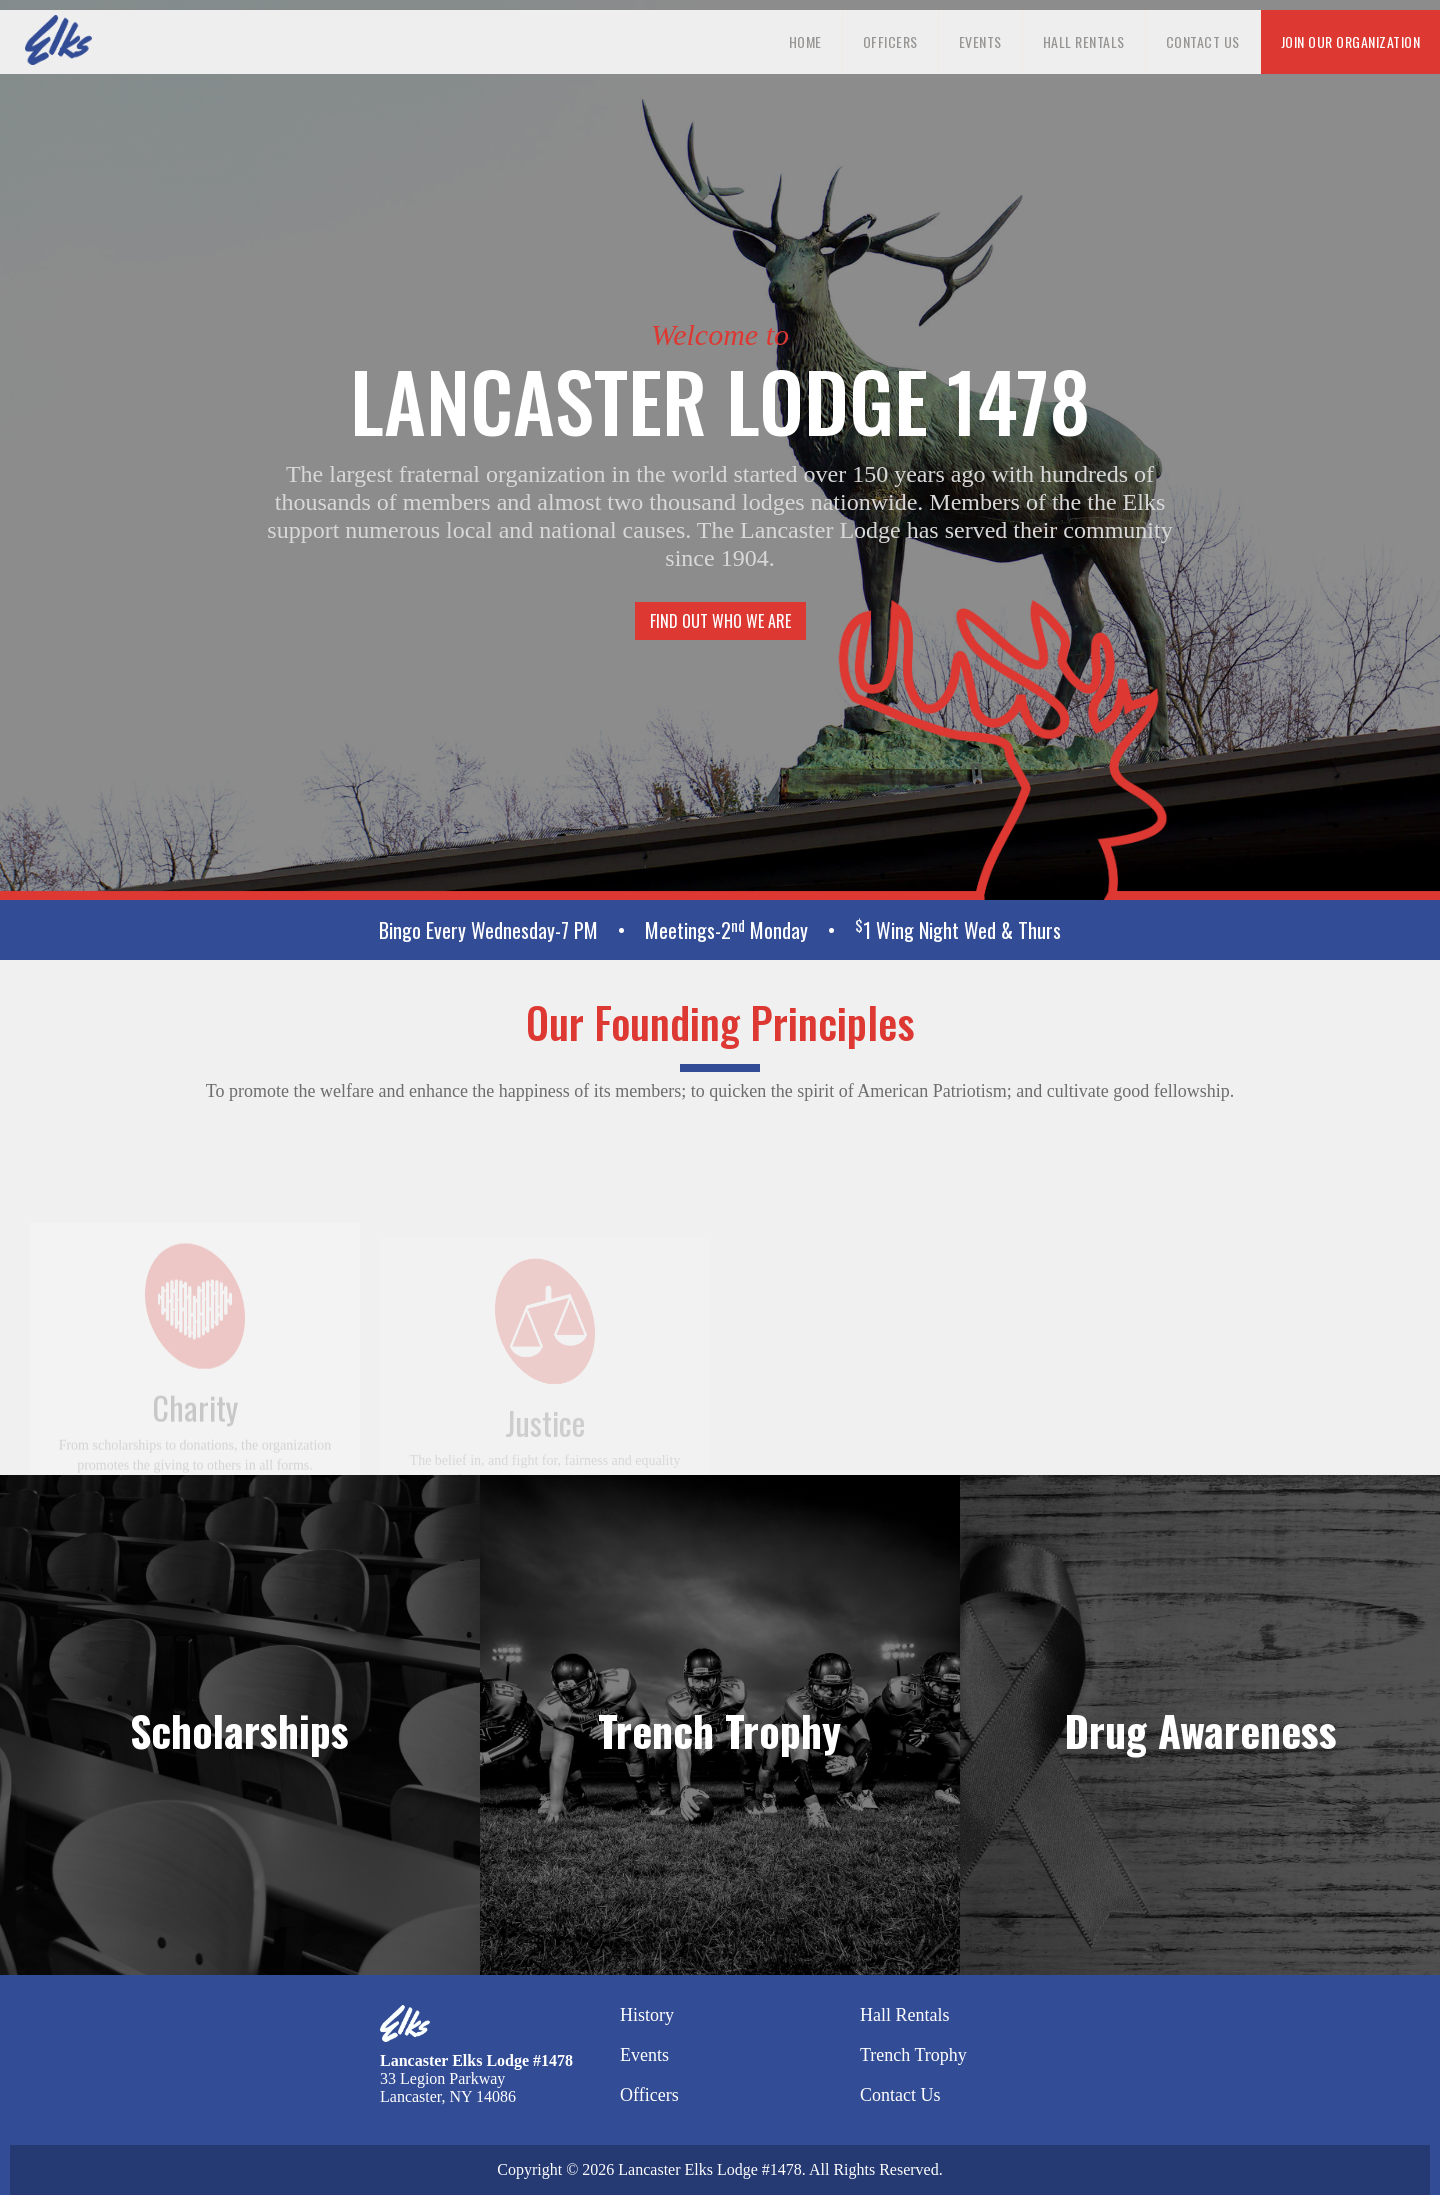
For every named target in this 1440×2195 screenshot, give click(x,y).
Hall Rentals (1084, 41)
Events (980, 41)
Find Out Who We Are (720, 621)
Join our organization (1351, 41)
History (647, 2015)
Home (805, 41)
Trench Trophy (913, 2055)
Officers (890, 41)
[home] (58, 40)
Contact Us (1203, 41)
